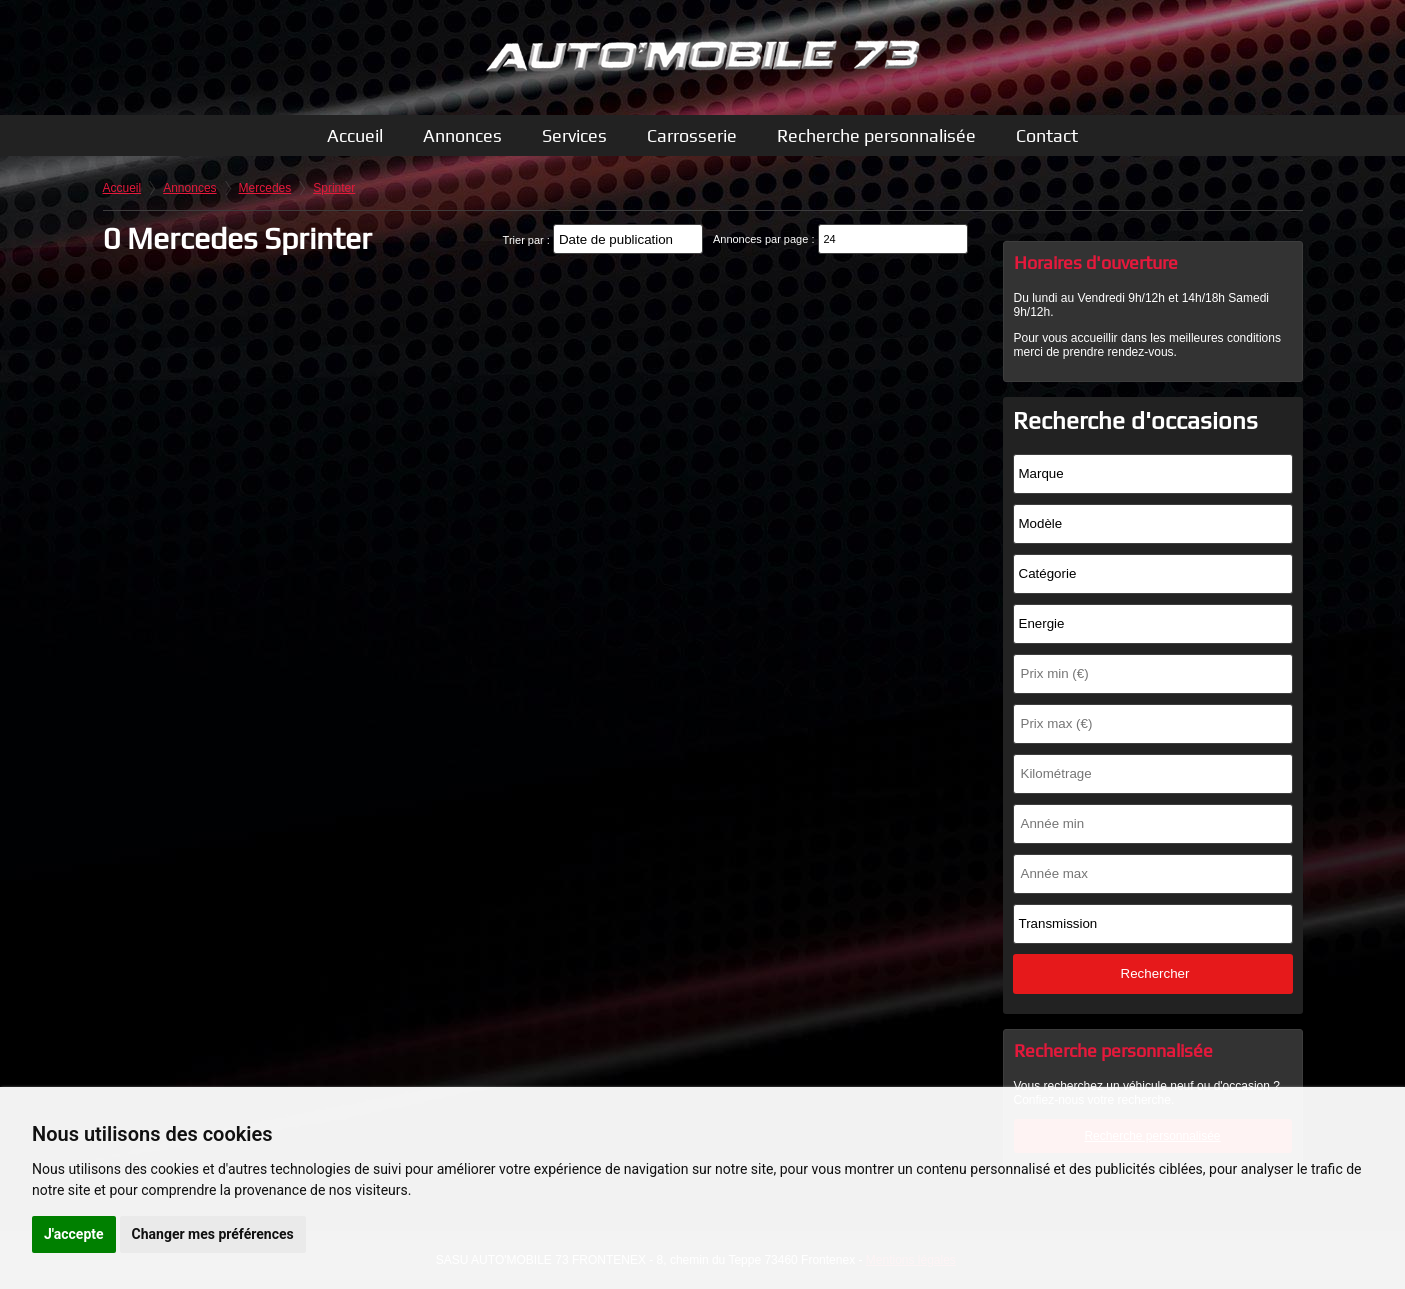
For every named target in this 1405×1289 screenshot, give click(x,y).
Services (574, 135)
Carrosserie (692, 135)
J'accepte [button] (74, 1234)
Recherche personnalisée (876, 135)
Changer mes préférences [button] (213, 1234)
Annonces (462, 135)
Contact (1047, 135)
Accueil (355, 135)
